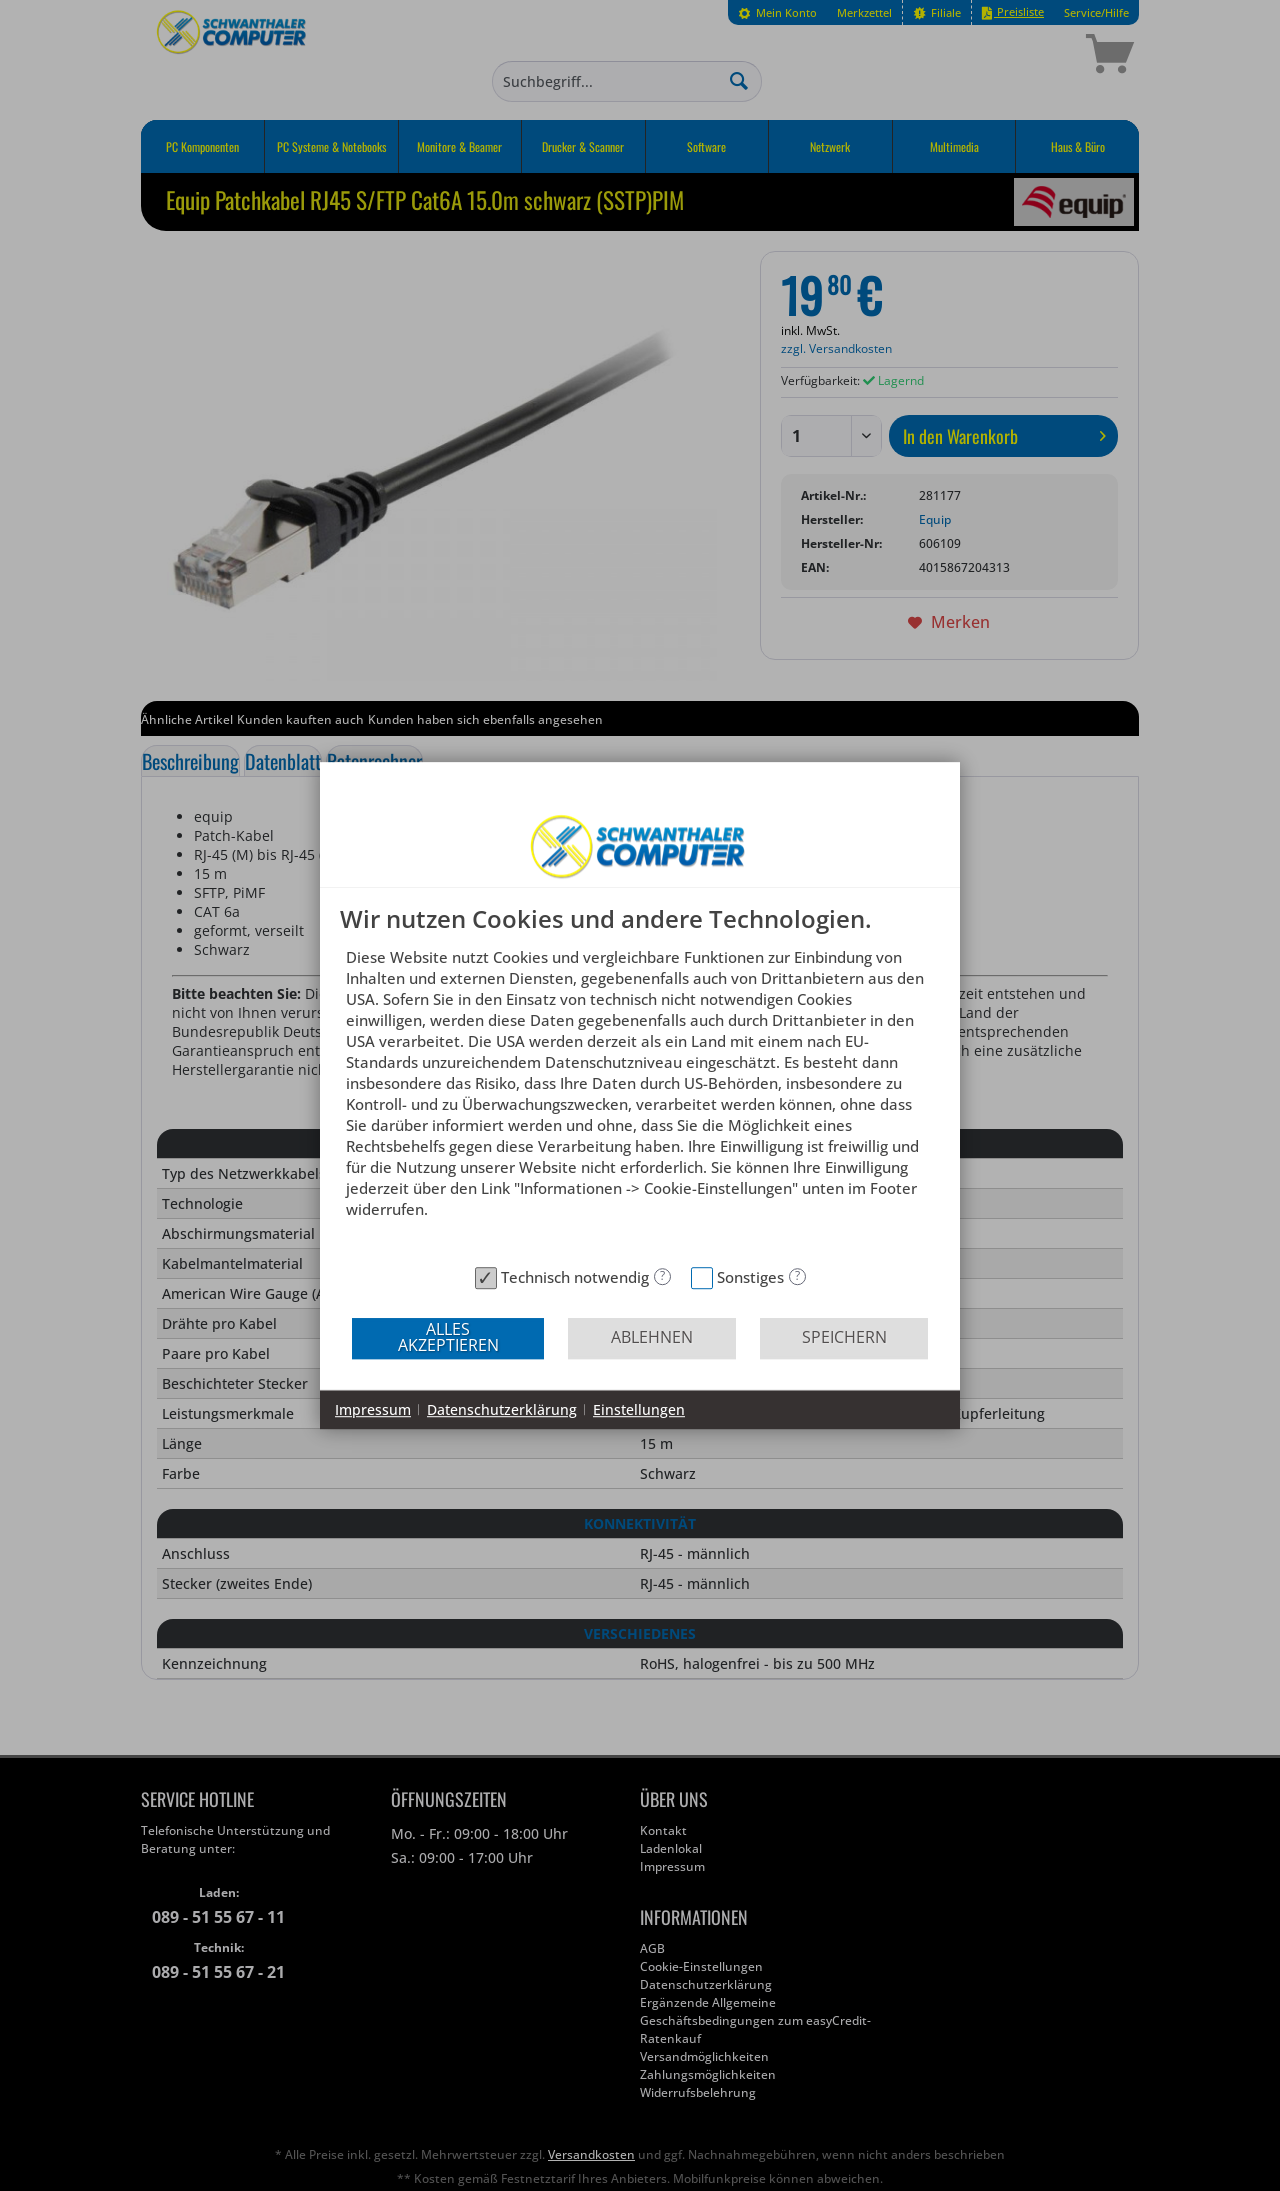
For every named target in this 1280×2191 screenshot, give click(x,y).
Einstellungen (639, 1409)
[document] (640, 1081)
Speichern (844, 1337)
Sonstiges (750, 1277)
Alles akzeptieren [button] (448, 1337)
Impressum (373, 1409)
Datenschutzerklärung (502, 1409)
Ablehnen (652, 1337)
